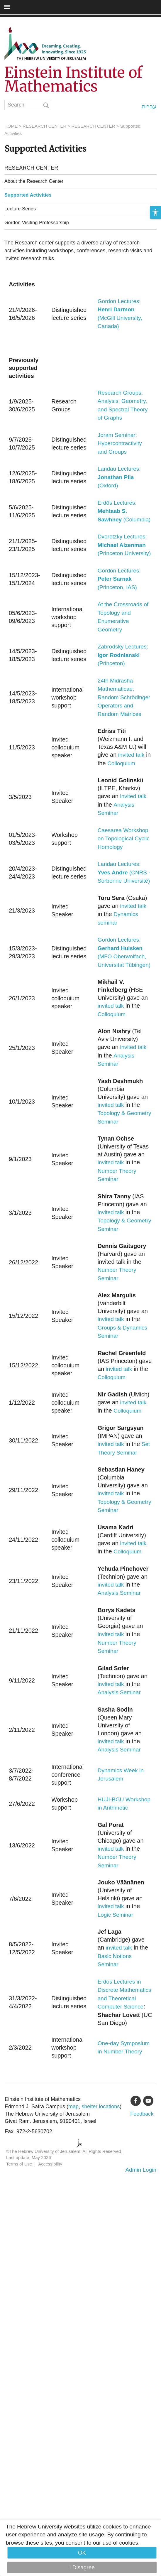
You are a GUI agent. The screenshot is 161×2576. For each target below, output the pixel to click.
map (73, 2106)
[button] (155, 212)
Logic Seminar (115, 1915)
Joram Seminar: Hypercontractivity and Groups (120, 443)
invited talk (131, 755)
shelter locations (101, 2106)
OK (82, 2553)
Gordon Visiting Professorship (36, 222)
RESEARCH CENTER (44, 126)
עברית (149, 106)
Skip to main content (25, 21)
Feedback (141, 2114)
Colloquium (121, 763)
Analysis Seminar (119, 1593)
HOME (11, 126)
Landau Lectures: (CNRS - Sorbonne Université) (124, 872)
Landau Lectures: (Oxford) (119, 477)
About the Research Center (33, 181)
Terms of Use (19, 2163)
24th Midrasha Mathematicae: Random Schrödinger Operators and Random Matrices (124, 697)
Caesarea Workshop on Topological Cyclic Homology (124, 838)
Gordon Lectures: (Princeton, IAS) (119, 578)
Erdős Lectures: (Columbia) (124, 511)
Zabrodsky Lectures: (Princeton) (123, 654)
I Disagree (82, 2567)
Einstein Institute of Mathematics (73, 79)
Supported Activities (28, 194)
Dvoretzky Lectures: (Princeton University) (124, 544)
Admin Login (140, 2170)
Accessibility (50, 2163)
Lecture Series (20, 208)
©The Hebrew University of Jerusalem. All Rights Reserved (63, 2151)
